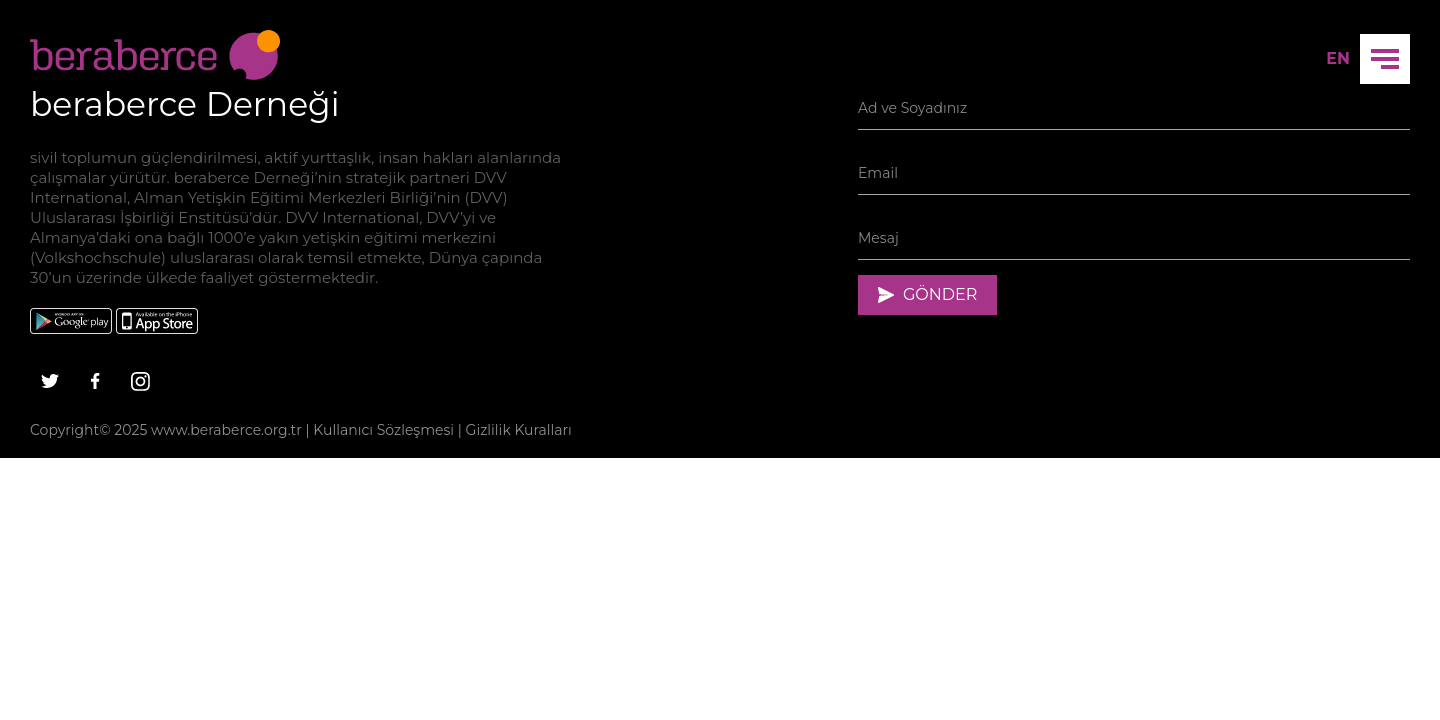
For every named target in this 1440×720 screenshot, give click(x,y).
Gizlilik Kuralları (519, 430)
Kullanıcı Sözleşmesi (383, 430)
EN (1338, 58)
